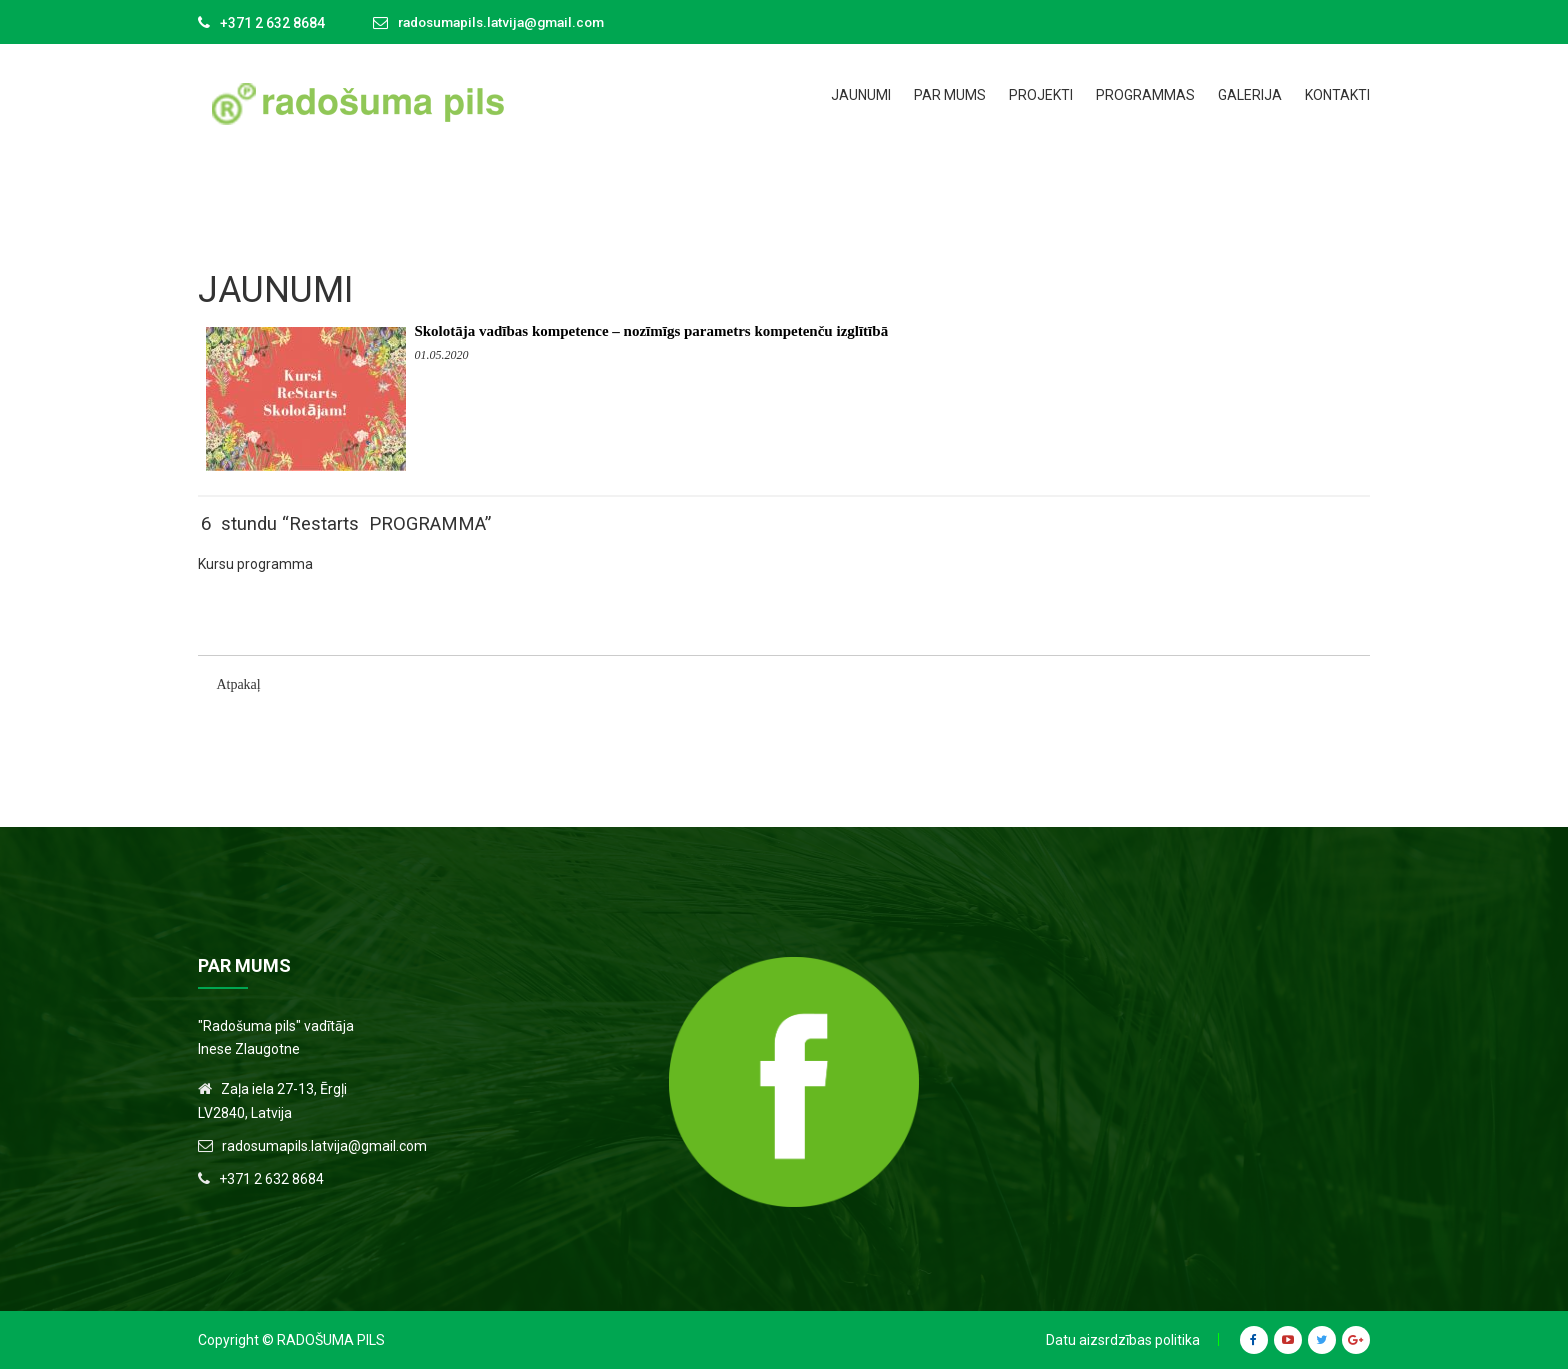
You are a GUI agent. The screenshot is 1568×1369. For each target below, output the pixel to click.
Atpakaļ (238, 684)
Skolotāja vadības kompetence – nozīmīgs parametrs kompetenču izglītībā (651, 331)
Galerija (1250, 95)
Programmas (1145, 95)
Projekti (1041, 95)
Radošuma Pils (331, 1340)
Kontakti (1337, 95)
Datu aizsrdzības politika (1123, 1340)
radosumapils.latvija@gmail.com (508, 23)
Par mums (950, 95)
